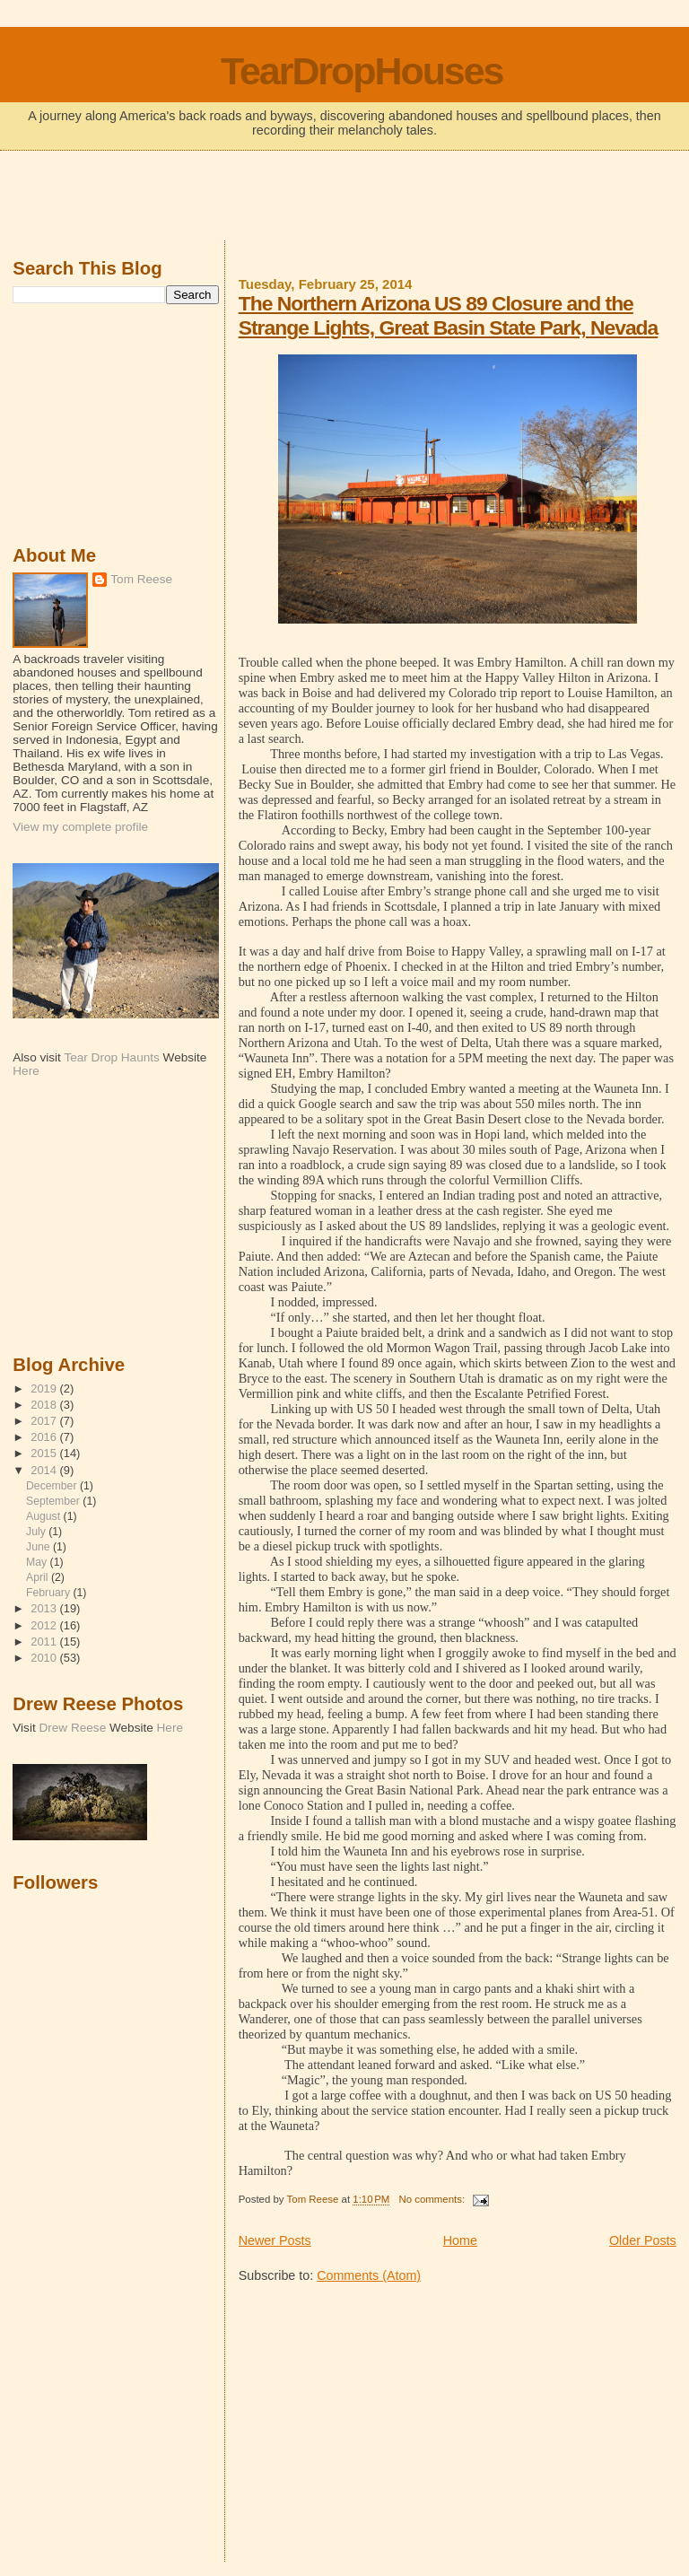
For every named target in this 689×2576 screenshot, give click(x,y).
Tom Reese (141, 579)
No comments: (432, 2199)
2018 (45, 1404)
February (49, 1592)
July (37, 1531)
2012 (45, 1625)
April (38, 1577)
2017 (45, 1421)
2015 (45, 1453)
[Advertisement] (344, 197)
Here (26, 1071)
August (45, 1516)
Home (460, 2240)
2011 (45, 1641)
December (53, 1486)
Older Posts (642, 2240)
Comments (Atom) (369, 2275)
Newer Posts (275, 2240)
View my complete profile (80, 827)
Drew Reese (72, 1727)
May (38, 1562)
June (39, 1547)
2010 (45, 1657)
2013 (45, 1608)
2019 (45, 1388)
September (54, 1501)
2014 (45, 1470)
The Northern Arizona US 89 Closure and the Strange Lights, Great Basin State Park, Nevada (448, 315)
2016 (45, 1437)
